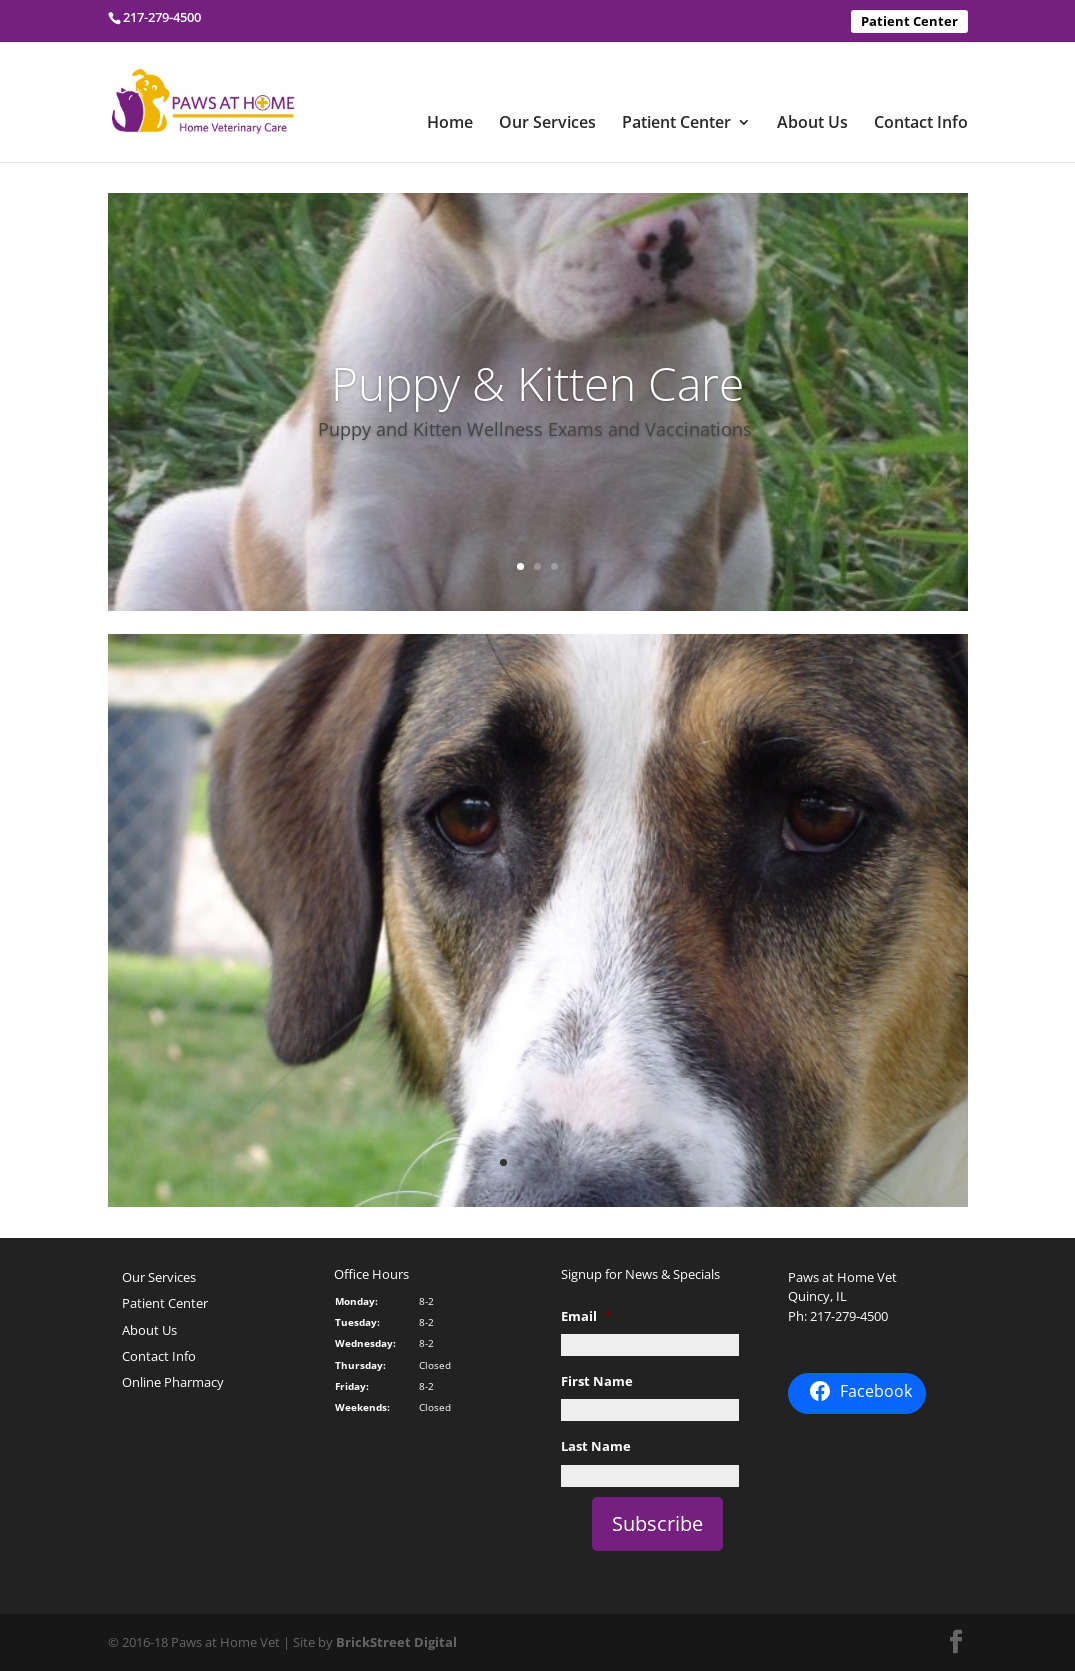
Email (586, 1316)
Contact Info (921, 124)
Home (450, 124)
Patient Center (909, 21)
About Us (812, 124)
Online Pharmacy (173, 1382)
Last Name (596, 1446)
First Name (597, 1381)
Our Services (547, 124)
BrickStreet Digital (396, 1642)
